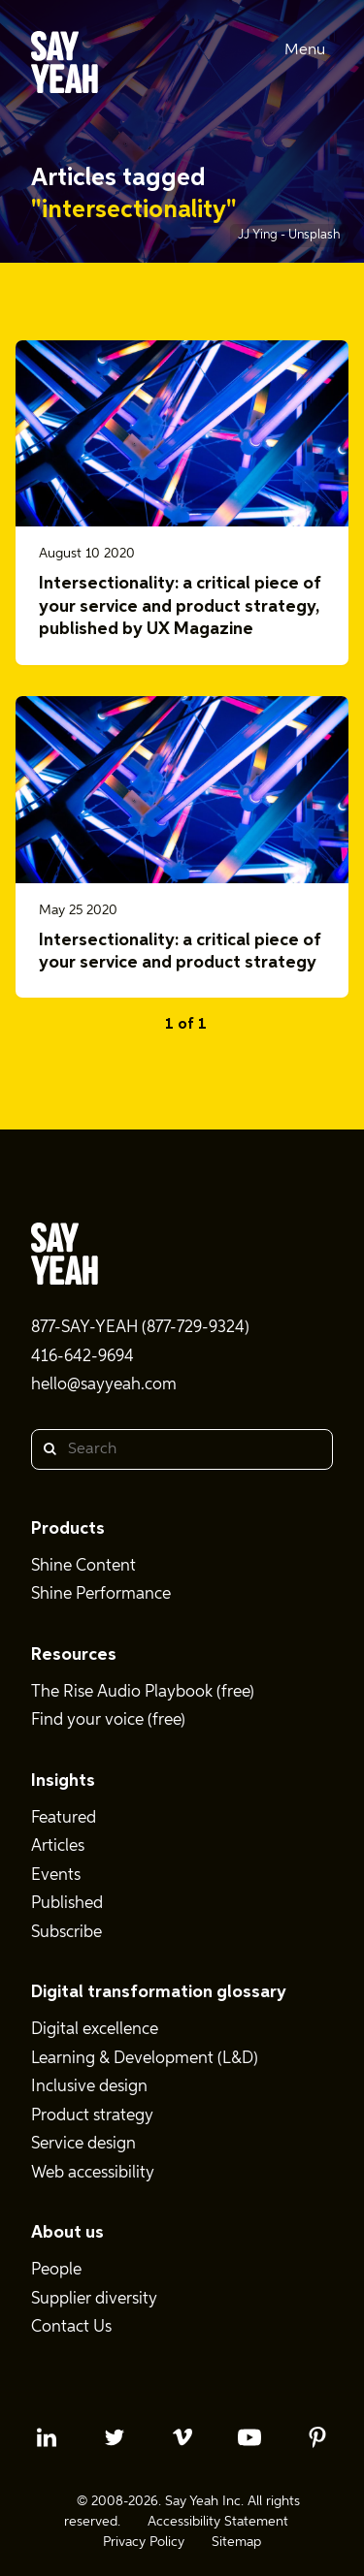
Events (56, 1875)
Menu (304, 50)
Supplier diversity (94, 2299)
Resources (73, 1655)
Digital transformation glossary (158, 1992)
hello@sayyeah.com (104, 1385)
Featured (63, 1818)
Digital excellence (94, 2029)
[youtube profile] (249, 2437)
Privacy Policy (143, 2542)
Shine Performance (101, 1594)
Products (68, 1529)
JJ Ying (259, 235)
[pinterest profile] (317, 2437)
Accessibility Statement (218, 2521)
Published (67, 1903)
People (56, 2270)
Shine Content (83, 1566)
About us (67, 2233)
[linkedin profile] (46, 2437)
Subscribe (66, 1932)
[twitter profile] (114, 2437)
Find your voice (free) (108, 1720)
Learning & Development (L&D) (144, 2059)
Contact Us (71, 2327)
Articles (57, 1846)
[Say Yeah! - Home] (64, 66)
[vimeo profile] (182, 2437)
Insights (63, 1781)
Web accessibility (92, 2173)
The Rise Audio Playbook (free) (142, 1692)
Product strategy (92, 2116)
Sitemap (236, 2542)
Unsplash (314, 235)
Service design (83, 2144)
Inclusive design (89, 2087)
